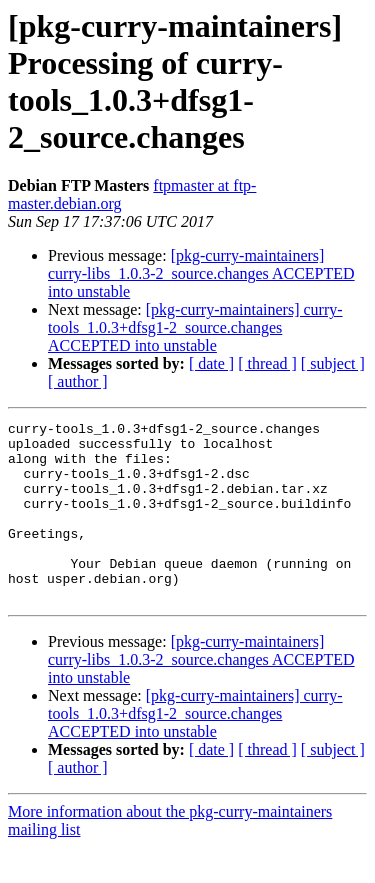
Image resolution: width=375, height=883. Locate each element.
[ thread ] (267, 363)
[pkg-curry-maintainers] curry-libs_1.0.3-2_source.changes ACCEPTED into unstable (201, 273)
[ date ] (211, 363)
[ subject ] (333, 363)
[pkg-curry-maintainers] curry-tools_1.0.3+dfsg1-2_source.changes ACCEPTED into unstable (195, 327)
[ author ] (78, 381)
